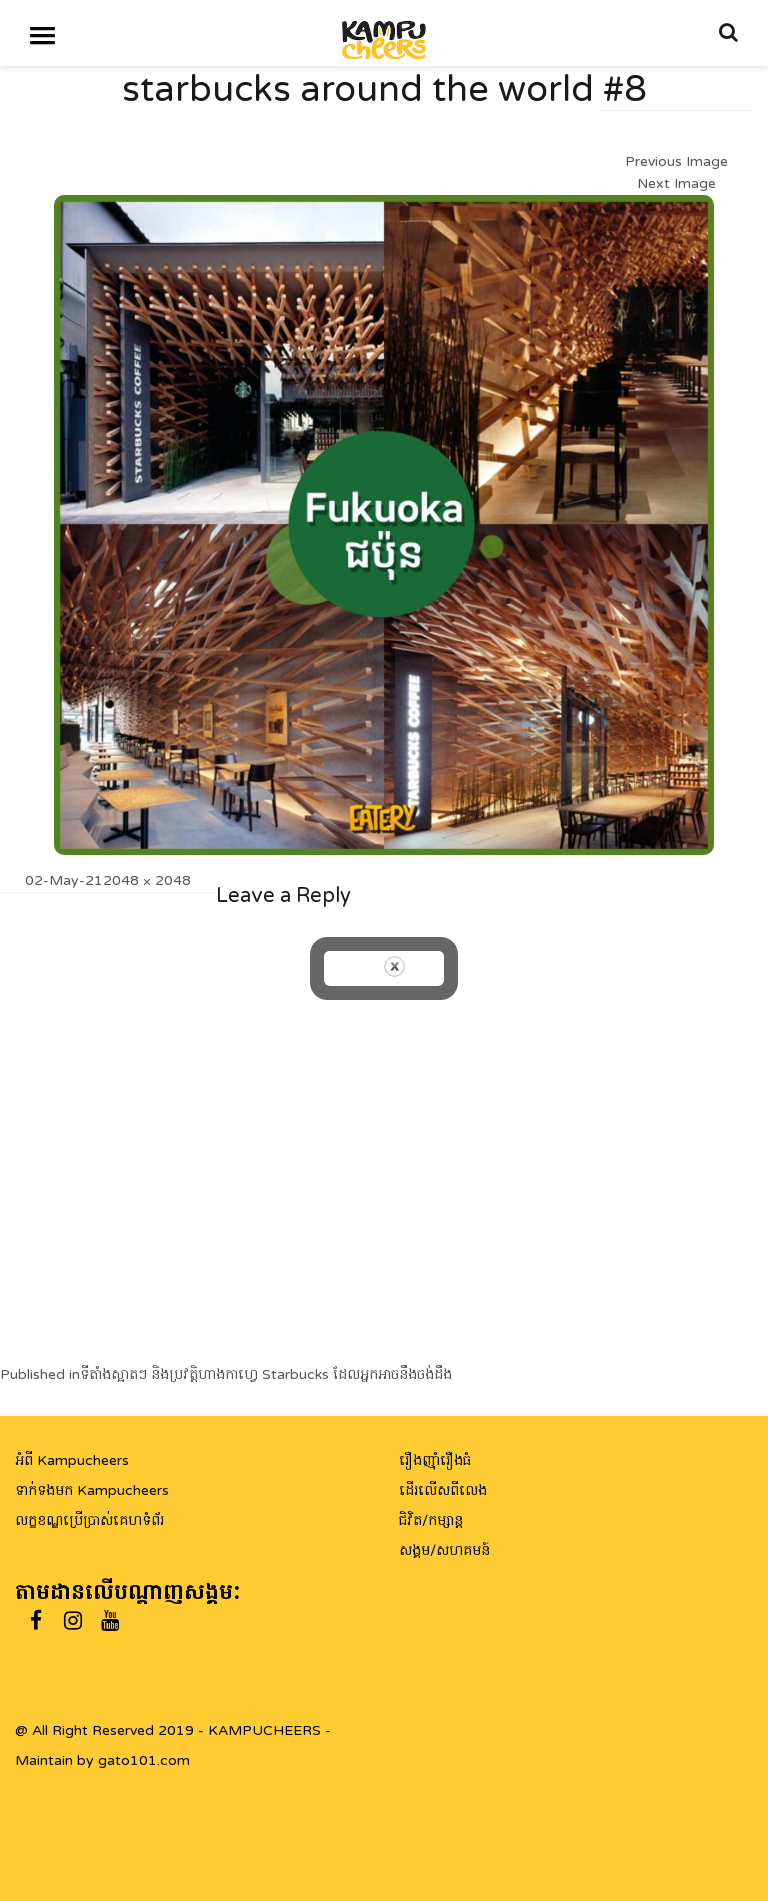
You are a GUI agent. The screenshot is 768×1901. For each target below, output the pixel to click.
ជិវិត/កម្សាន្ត (431, 1520)
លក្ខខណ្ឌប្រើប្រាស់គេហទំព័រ (89, 1520)
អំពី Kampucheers (72, 1460)
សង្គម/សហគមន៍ (444, 1550)
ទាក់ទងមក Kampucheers (92, 1490)
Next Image (676, 183)
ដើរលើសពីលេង (443, 1490)
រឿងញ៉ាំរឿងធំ (435, 1460)
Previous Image (676, 161)
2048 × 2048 (147, 880)
